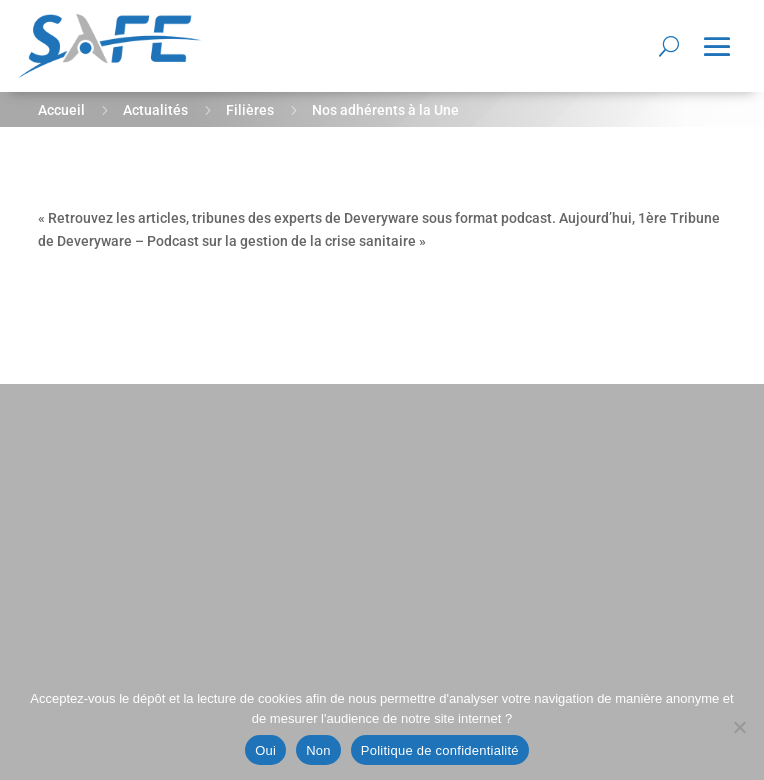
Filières (250, 110)
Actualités (155, 110)
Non (318, 750)
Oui (265, 750)
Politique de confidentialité (440, 750)
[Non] (739, 727)
